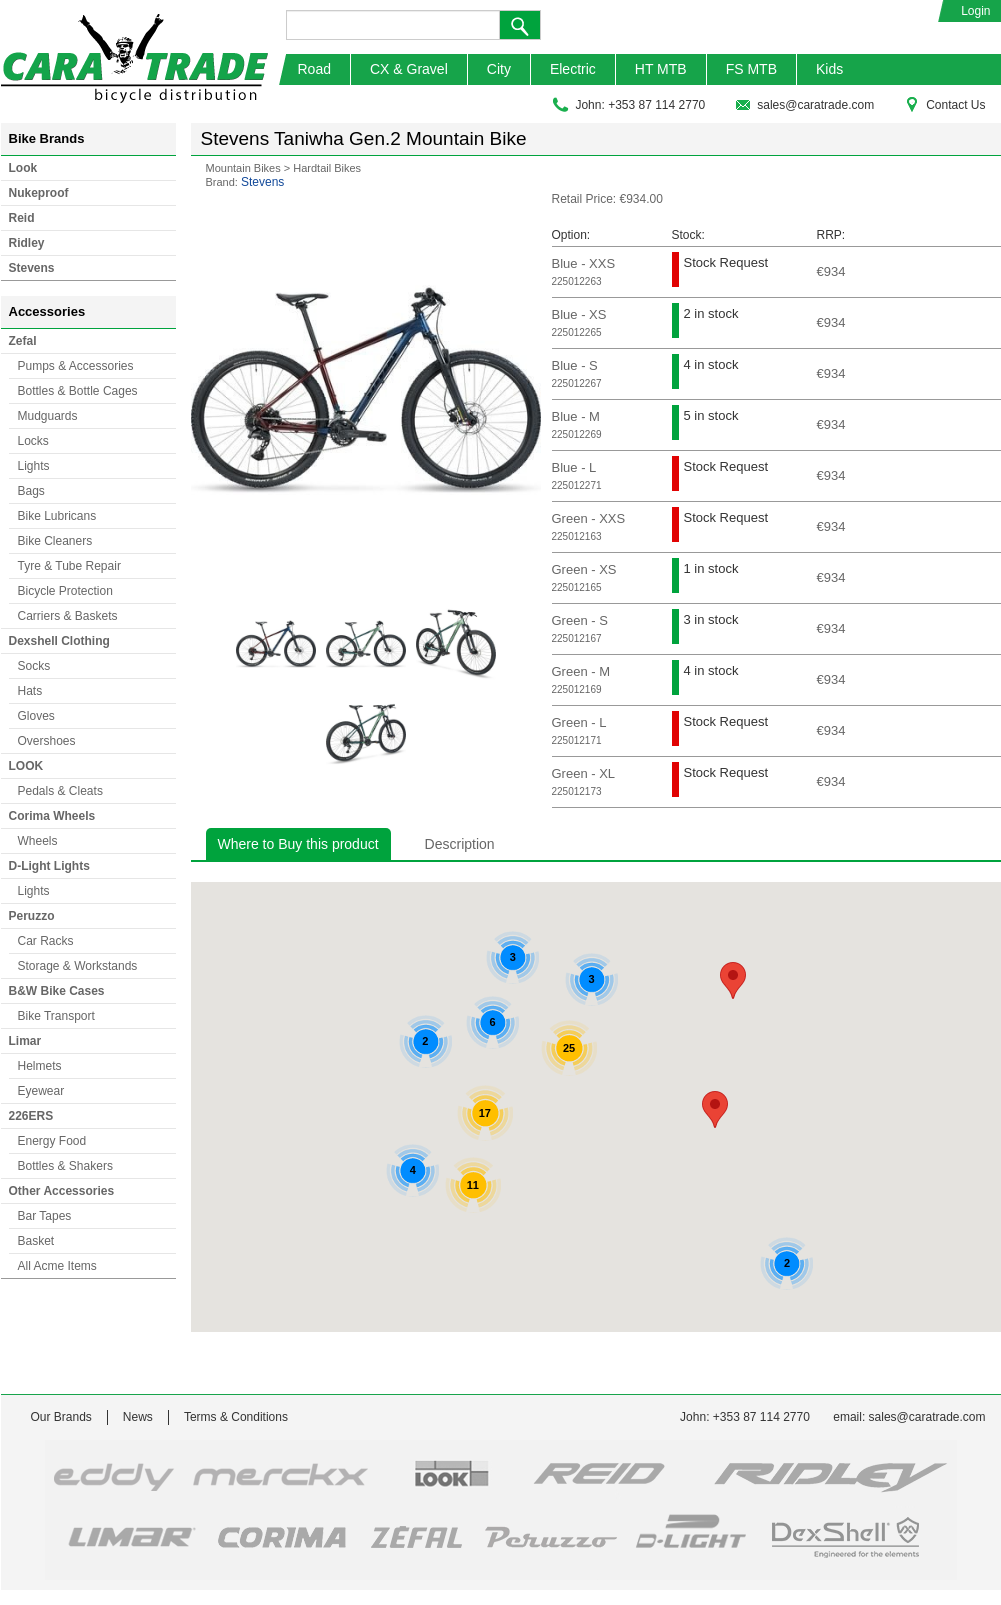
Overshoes (47, 741)
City (499, 69)
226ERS (31, 1116)
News (138, 1417)
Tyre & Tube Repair (69, 566)
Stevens (32, 268)
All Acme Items (57, 1266)
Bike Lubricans (57, 516)
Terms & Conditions (236, 1417)
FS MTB (751, 69)
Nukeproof (39, 193)
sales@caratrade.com (804, 105)
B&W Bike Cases (57, 991)
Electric (573, 69)
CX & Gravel (409, 69)
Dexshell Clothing (59, 641)
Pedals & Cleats (60, 791)
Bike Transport (56, 1016)
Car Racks (46, 941)
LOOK (26, 766)
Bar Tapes (45, 1216)
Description (460, 844)
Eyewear (41, 1091)
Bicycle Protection (65, 591)
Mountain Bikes (243, 168)
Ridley (27, 243)
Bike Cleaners (55, 541)
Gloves (36, 716)
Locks (33, 441)
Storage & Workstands (78, 966)
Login (975, 11)
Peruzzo (32, 916)
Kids (829, 69)
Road (314, 69)
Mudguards (48, 416)
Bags (31, 491)
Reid (22, 218)
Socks (34, 666)
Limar (25, 1041)
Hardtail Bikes (327, 168)
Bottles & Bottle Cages (78, 391)
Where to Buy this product (298, 844)
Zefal (23, 341)
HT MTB (661, 69)
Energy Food (52, 1141)
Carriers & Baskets (68, 616)
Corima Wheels (52, 816)
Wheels (38, 841)
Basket (36, 1241)
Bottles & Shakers (65, 1166)
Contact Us (944, 105)
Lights (34, 466)
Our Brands (61, 1417)
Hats (30, 691)
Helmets (40, 1066)
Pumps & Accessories (76, 366)
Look (23, 168)
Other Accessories (62, 1191)
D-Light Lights (49, 866)
